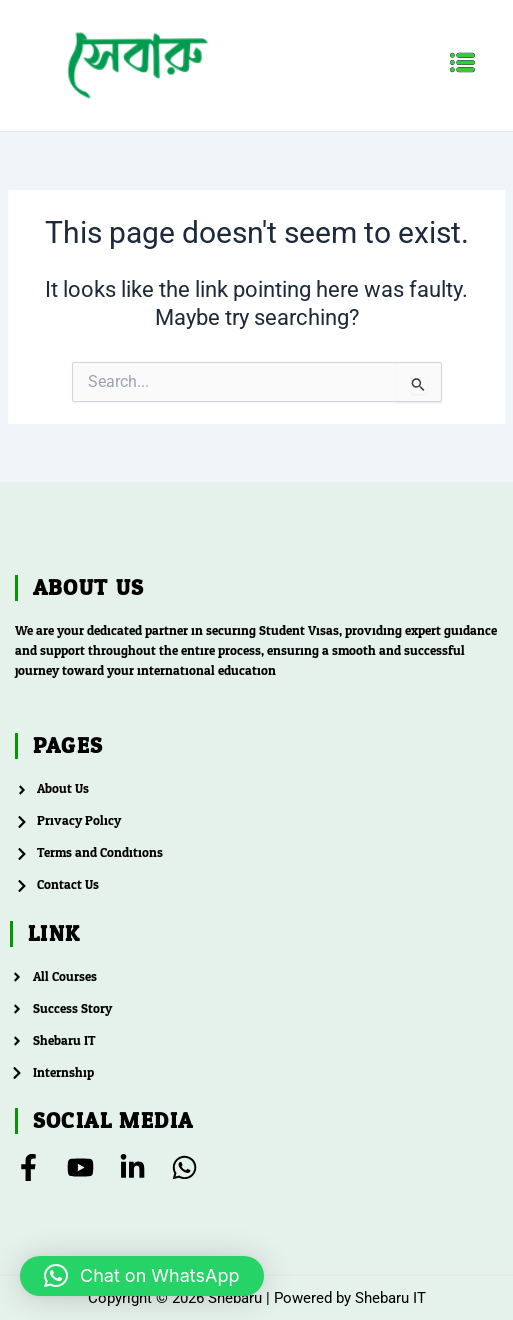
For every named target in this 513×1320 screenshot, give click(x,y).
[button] (463, 65)
